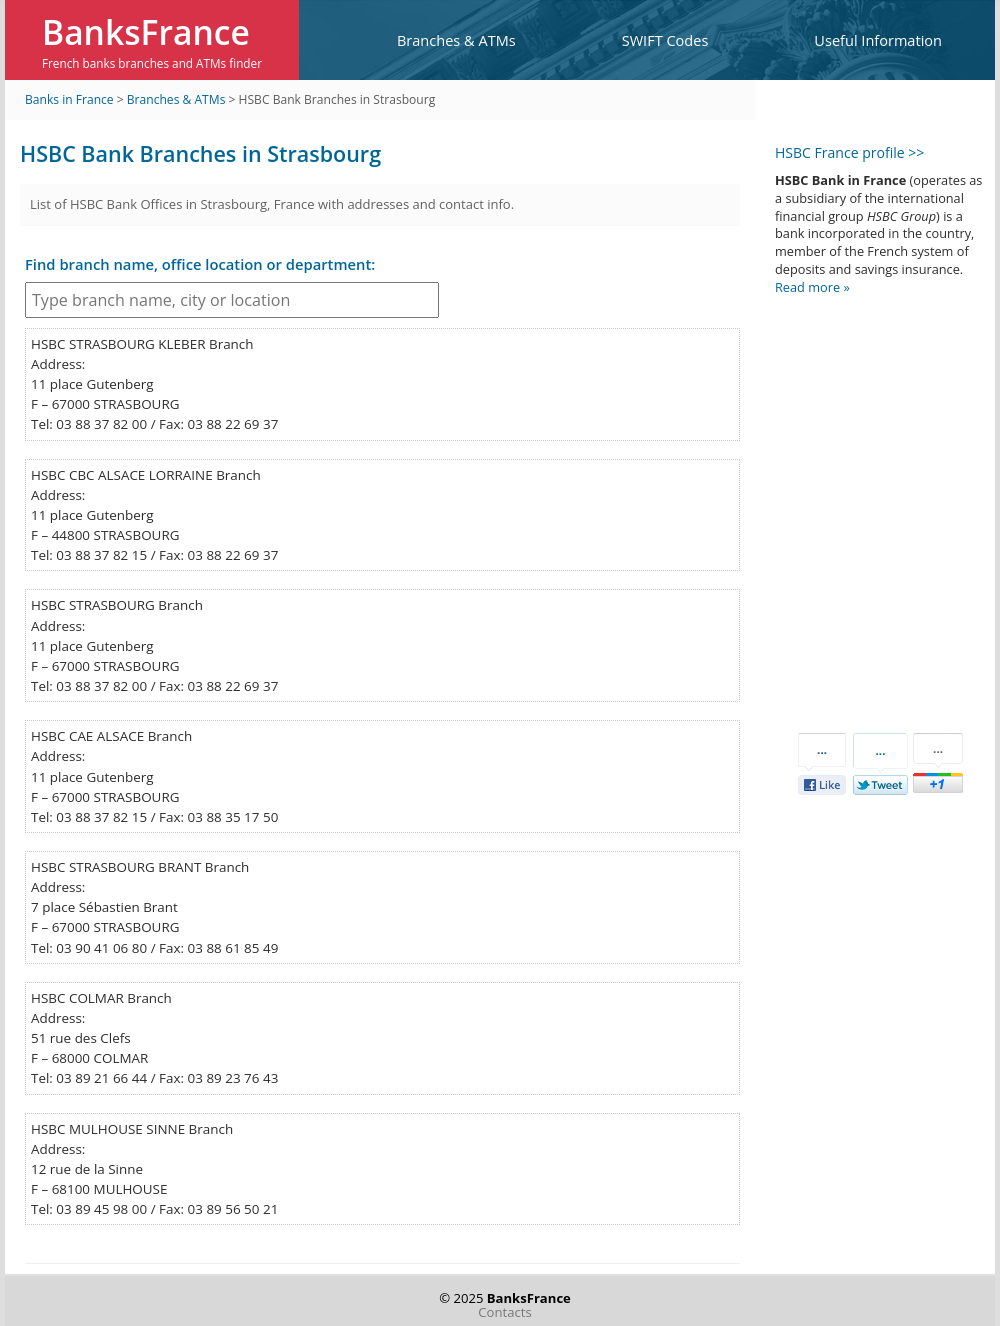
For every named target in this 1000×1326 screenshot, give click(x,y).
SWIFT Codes (665, 40)
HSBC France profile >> (849, 152)
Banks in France (69, 99)
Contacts (504, 1312)
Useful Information (878, 40)
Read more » (812, 287)
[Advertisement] (870, 497)
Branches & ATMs (456, 40)
